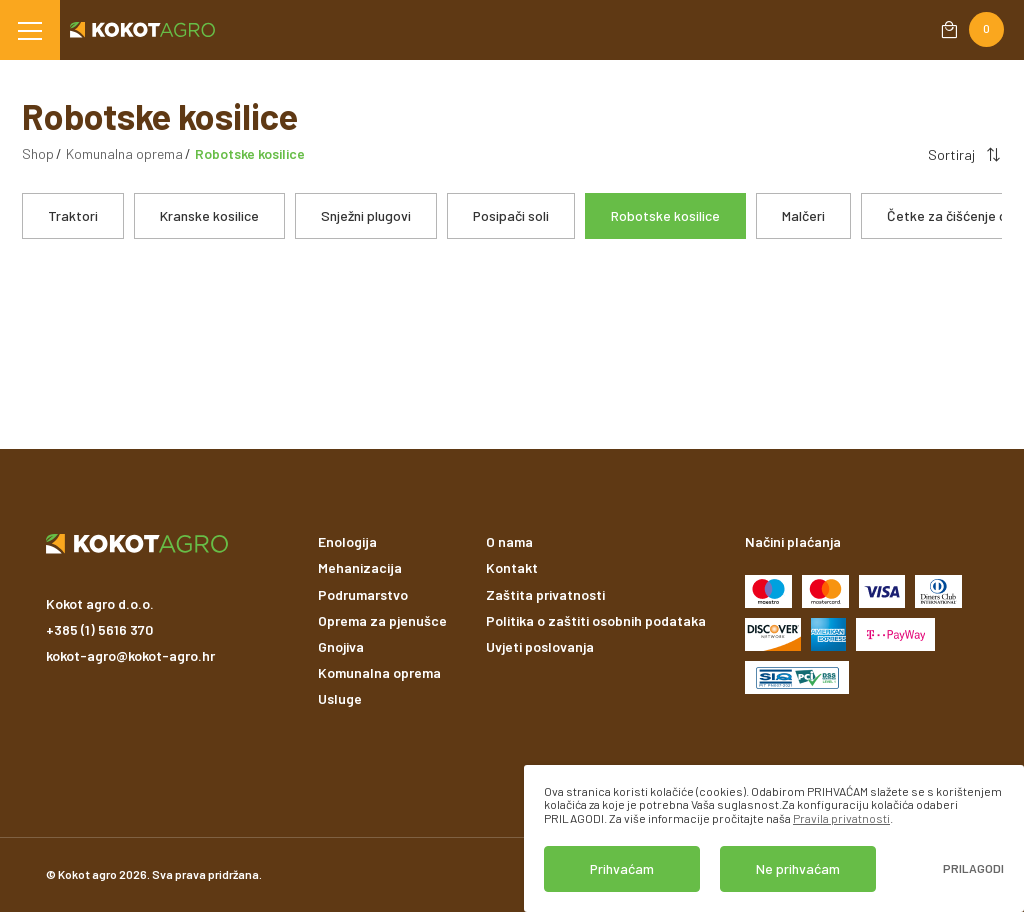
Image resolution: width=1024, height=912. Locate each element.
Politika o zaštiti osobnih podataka (596, 620)
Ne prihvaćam (798, 868)
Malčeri (803, 215)
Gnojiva (341, 646)
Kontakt (512, 567)
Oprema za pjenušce (382, 620)
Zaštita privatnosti (545, 594)
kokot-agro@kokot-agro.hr (130, 655)
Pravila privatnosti (841, 818)
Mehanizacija (360, 567)
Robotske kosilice (665, 215)
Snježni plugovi (366, 215)
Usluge (340, 698)
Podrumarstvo (363, 594)
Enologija (347, 541)
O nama (509, 541)
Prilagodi (973, 868)
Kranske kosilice (209, 215)
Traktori (73, 215)
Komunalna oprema (124, 153)
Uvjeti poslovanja (540, 646)
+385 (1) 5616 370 (99, 629)
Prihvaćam (622, 868)
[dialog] (774, 838)
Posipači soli (511, 215)
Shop (38, 153)
